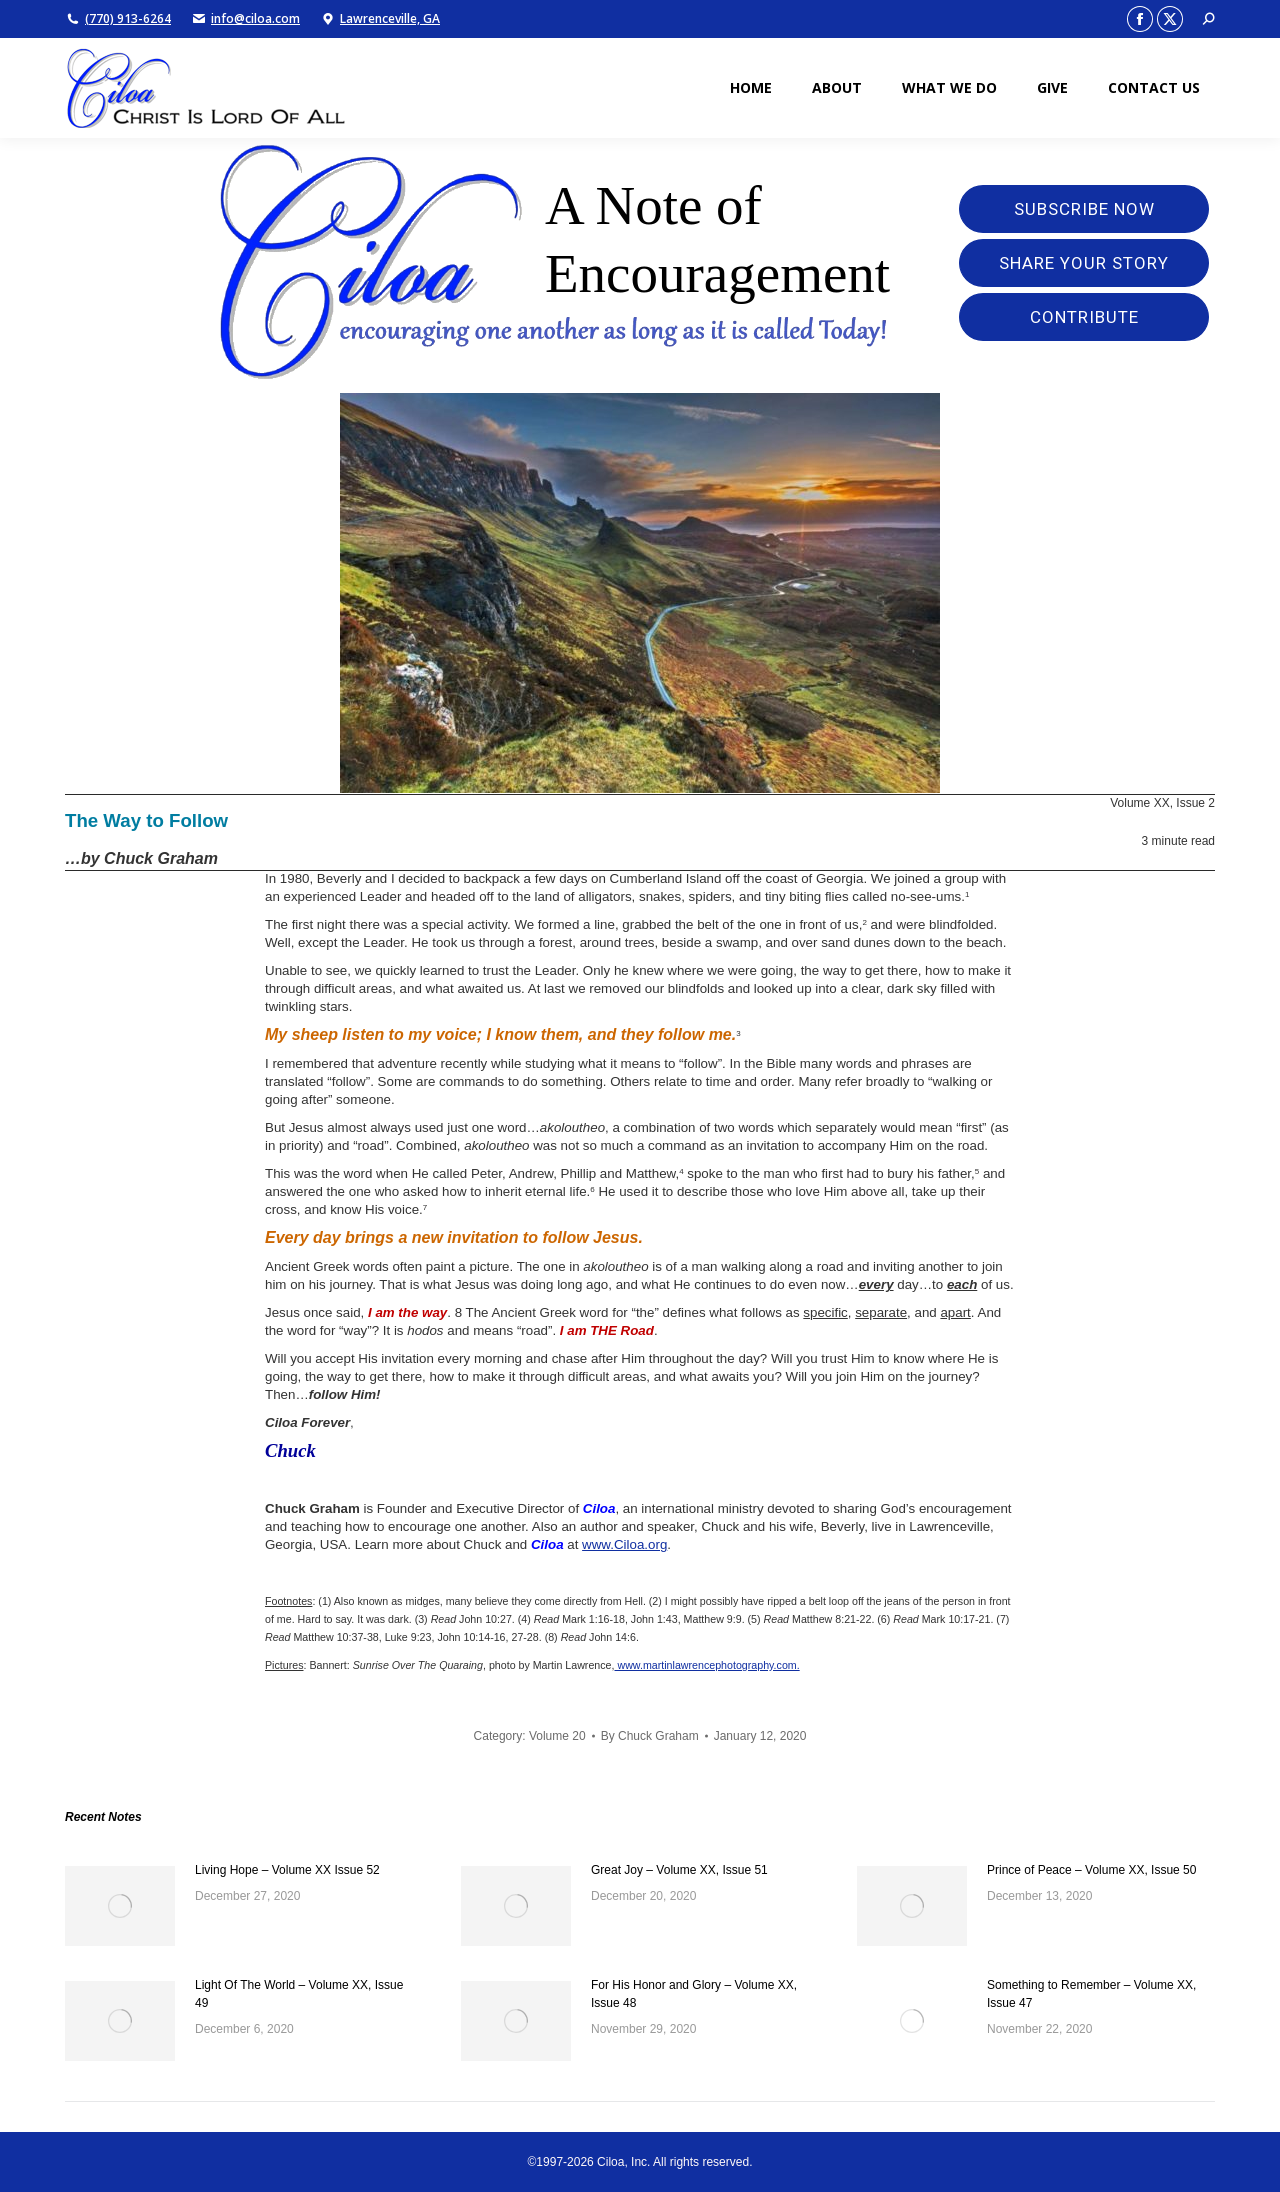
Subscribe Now (1084, 209)
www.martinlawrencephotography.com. (706, 1665)
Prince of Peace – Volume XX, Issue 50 (1091, 1870)
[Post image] (120, 1906)
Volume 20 (557, 1736)
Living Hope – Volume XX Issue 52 (287, 1870)
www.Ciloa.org (624, 1544)
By (650, 1736)
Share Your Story (1084, 263)
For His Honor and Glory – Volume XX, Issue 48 (694, 1994)
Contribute (1084, 317)
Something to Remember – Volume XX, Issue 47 (1091, 1994)
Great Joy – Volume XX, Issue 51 (679, 1870)
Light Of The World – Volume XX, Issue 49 (299, 1994)
